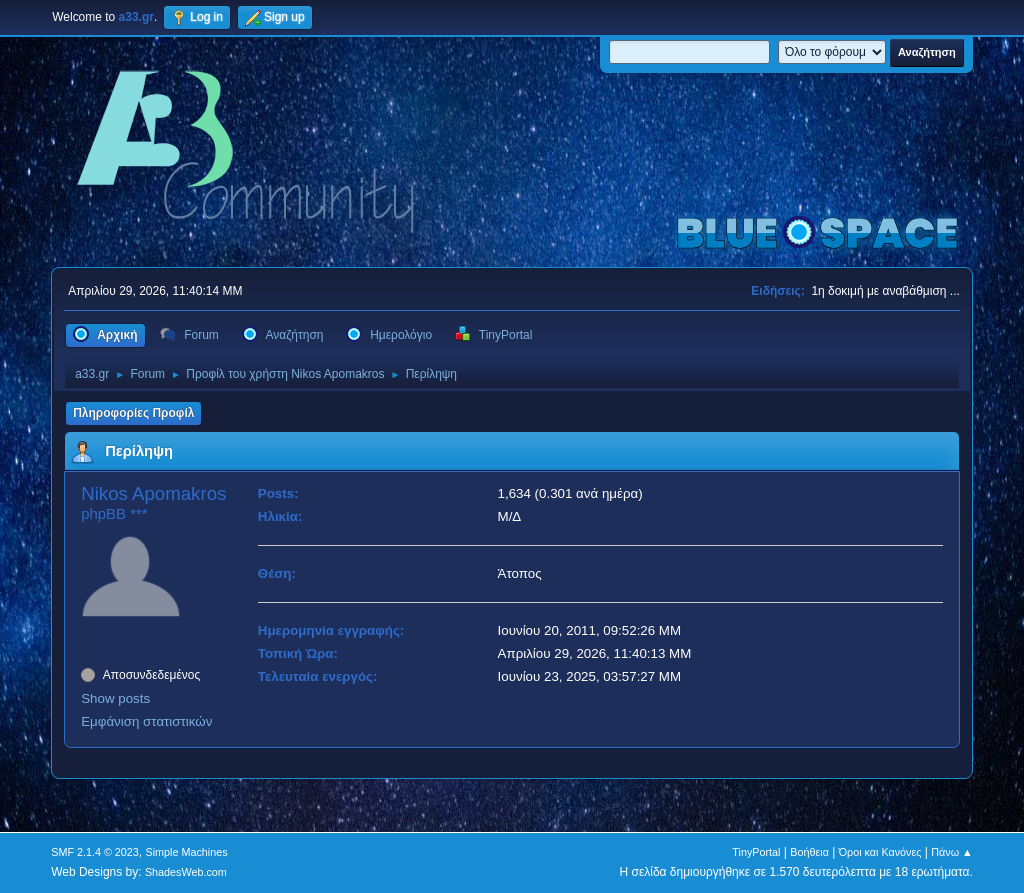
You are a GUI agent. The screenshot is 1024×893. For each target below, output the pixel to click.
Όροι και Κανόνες (880, 852)
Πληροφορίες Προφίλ (133, 413)
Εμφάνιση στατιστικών (146, 721)
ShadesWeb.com (186, 872)
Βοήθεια (809, 852)
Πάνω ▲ (952, 852)
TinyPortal (756, 852)
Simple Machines (187, 852)
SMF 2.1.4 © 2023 (95, 852)
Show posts (115, 698)
